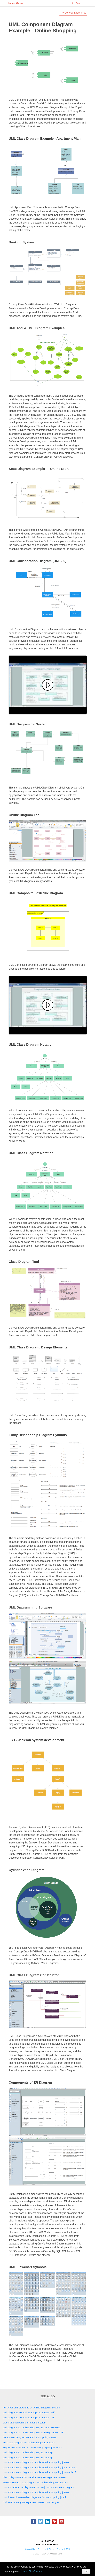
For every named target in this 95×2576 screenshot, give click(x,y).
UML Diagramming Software (30, 1607)
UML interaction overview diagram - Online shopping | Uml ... (36, 2497)
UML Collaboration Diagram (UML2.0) (37, 561)
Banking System (21, 242)
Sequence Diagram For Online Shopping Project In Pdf (32, 2447)
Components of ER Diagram (30, 2082)
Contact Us (30, 2549)
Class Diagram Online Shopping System (24, 2422)
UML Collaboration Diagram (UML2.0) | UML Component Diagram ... (40, 2487)
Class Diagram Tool (24, 1261)
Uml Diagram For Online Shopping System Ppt (28, 2452)
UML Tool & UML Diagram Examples (36, 328)
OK (86, 2571)
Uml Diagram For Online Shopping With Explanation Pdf (33, 2432)
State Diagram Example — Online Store (39, 469)
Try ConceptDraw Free (73, 12)
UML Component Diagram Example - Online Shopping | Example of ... (40, 2472)
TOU (68, 2549)
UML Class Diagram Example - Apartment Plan (44, 138)
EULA (51, 2549)
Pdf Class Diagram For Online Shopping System (29, 2442)
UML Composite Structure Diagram (36, 893)
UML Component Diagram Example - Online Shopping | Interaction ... (40, 2467)
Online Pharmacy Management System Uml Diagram (31, 2502)
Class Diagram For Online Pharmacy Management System (34, 2477)
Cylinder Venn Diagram (26, 1870)
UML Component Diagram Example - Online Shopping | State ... (37, 2462)
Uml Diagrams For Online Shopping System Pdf (29, 2412)
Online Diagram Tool (24, 815)
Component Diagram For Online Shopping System (30, 2437)
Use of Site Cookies (32, 2571)
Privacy (60, 2549)
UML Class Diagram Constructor (34, 1975)
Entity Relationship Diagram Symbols (38, 1435)
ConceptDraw (15, 3)
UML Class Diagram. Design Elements (38, 1347)
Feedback (42, 2549)
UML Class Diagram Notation (31, 1044)
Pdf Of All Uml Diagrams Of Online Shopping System (31, 2407)
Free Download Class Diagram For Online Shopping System (35, 2482)
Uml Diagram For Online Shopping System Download (31, 2427)
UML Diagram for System (28, 724)
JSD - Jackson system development (36, 1740)
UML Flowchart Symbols (28, 2267)
